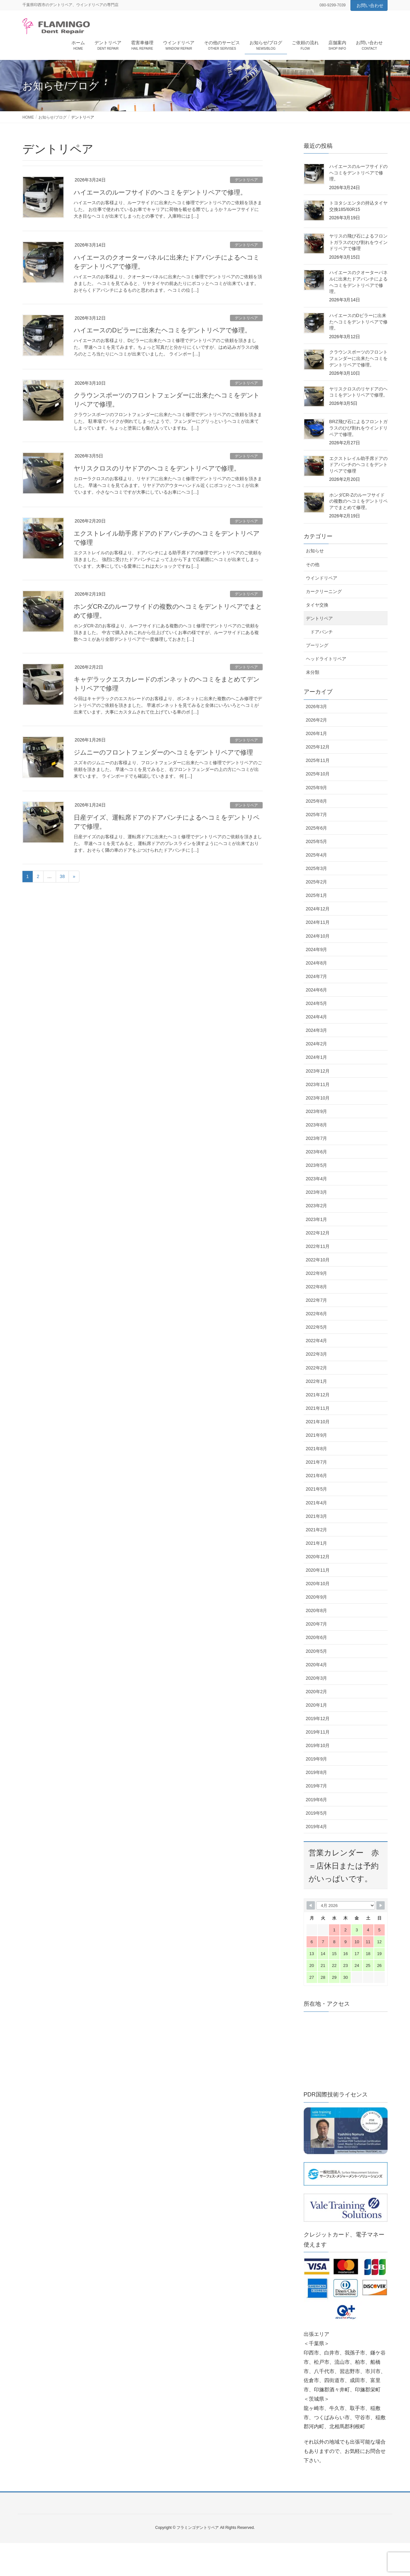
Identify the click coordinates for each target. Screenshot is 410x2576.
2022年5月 (316, 1327)
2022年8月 (316, 1286)
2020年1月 (316, 1705)
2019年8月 (316, 1772)
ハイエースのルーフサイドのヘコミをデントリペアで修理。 (160, 192)
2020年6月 (316, 1637)
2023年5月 (316, 1165)
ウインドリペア (321, 578)
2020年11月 (318, 1570)
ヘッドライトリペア (326, 658)
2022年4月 (316, 1340)
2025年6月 (316, 828)
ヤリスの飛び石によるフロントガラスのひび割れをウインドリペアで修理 (358, 242)
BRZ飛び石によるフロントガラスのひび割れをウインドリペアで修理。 (358, 428)
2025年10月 (318, 773)
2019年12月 (318, 1718)
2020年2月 (316, 1691)
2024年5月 (316, 1003)
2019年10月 (318, 1745)
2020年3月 (316, 1678)
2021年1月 (316, 1543)
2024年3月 (316, 1030)
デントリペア (246, 180)
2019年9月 (316, 1758)
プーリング (317, 645)
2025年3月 (316, 868)
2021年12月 (318, 1394)
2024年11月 (318, 922)
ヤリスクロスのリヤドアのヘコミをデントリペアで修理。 (157, 468)
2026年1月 (316, 733)
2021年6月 (316, 1475)
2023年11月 (318, 1084)
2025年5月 (316, 841)
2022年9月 (316, 1273)
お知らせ (315, 550)
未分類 (312, 672)
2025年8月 (316, 801)
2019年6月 (316, 1799)
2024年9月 (316, 949)
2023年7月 (316, 1138)
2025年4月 (316, 854)
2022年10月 (318, 1259)
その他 (312, 564)
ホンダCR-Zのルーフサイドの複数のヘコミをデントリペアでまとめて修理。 (358, 501)
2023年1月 (316, 1219)
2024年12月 (318, 908)
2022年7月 (316, 1300)
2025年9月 (316, 787)
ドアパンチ (321, 631)
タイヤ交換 (317, 604)
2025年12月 (318, 746)
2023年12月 (318, 1071)
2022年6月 (316, 1313)
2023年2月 (316, 1205)
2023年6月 (316, 1151)
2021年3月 (316, 1516)
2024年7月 (316, 976)
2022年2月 (316, 1367)
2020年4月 (316, 1664)
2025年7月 (316, 814)
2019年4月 (316, 1826)
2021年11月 (318, 1408)
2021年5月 (316, 1489)
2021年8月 (316, 1448)
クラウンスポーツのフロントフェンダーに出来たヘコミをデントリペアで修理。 (358, 358)
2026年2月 (316, 720)
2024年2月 (316, 1043)
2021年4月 (316, 1502)
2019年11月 (318, 1732)
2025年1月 (316, 895)
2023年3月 (316, 1192)
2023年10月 (318, 1097)
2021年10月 (318, 1421)
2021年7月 (316, 1462)
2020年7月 (316, 1624)
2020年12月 (318, 1556)
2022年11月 (318, 1246)
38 (62, 876)
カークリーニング (324, 591)
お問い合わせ (370, 5)
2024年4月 (316, 1016)
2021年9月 (316, 1435)
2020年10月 (318, 1583)
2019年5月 (316, 1813)
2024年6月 (316, 989)
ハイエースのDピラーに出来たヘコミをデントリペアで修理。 (162, 330)
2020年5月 (316, 1651)
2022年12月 (318, 1232)
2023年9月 (316, 1111)
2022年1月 (316, 1381)
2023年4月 (316, 1178)
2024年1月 (316, 1057)
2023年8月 (316, 1124)
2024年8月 (316, 963)
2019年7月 (316, 1785)
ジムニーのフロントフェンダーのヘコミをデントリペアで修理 (163, 752)
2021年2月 (316, 1529)
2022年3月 (316, 1354)
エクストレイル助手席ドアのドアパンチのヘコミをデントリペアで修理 (358, 464)
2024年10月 (318, 936)
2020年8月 (316, 1610)
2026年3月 (316, 706)
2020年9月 (316, 1597)
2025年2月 (316, 881)
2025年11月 (318, 760)
